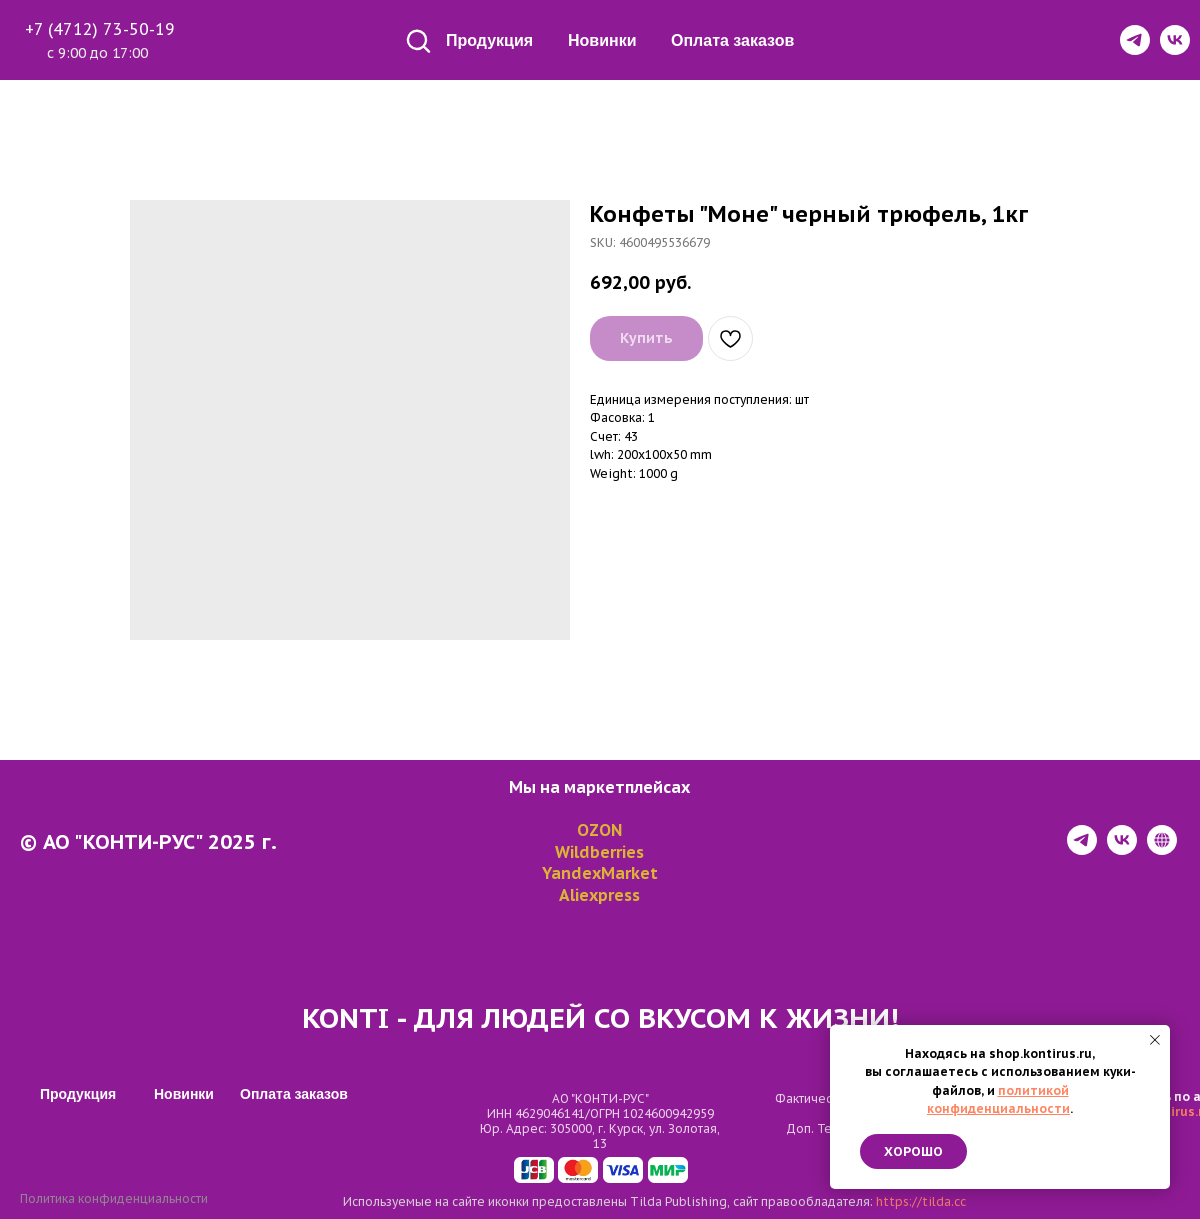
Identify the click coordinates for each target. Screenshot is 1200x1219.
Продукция (489, 40)
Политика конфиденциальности (114, 1198)
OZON (599, 830)
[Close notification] (1155, 1040)
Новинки (602, 40)
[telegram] (1082, 849)
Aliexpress (599, 895)
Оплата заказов (732, 40)
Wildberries (599, 852)
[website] (1162, 849)
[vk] (1122, 849)
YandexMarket (600, 873)
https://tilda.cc (921, 1201)
